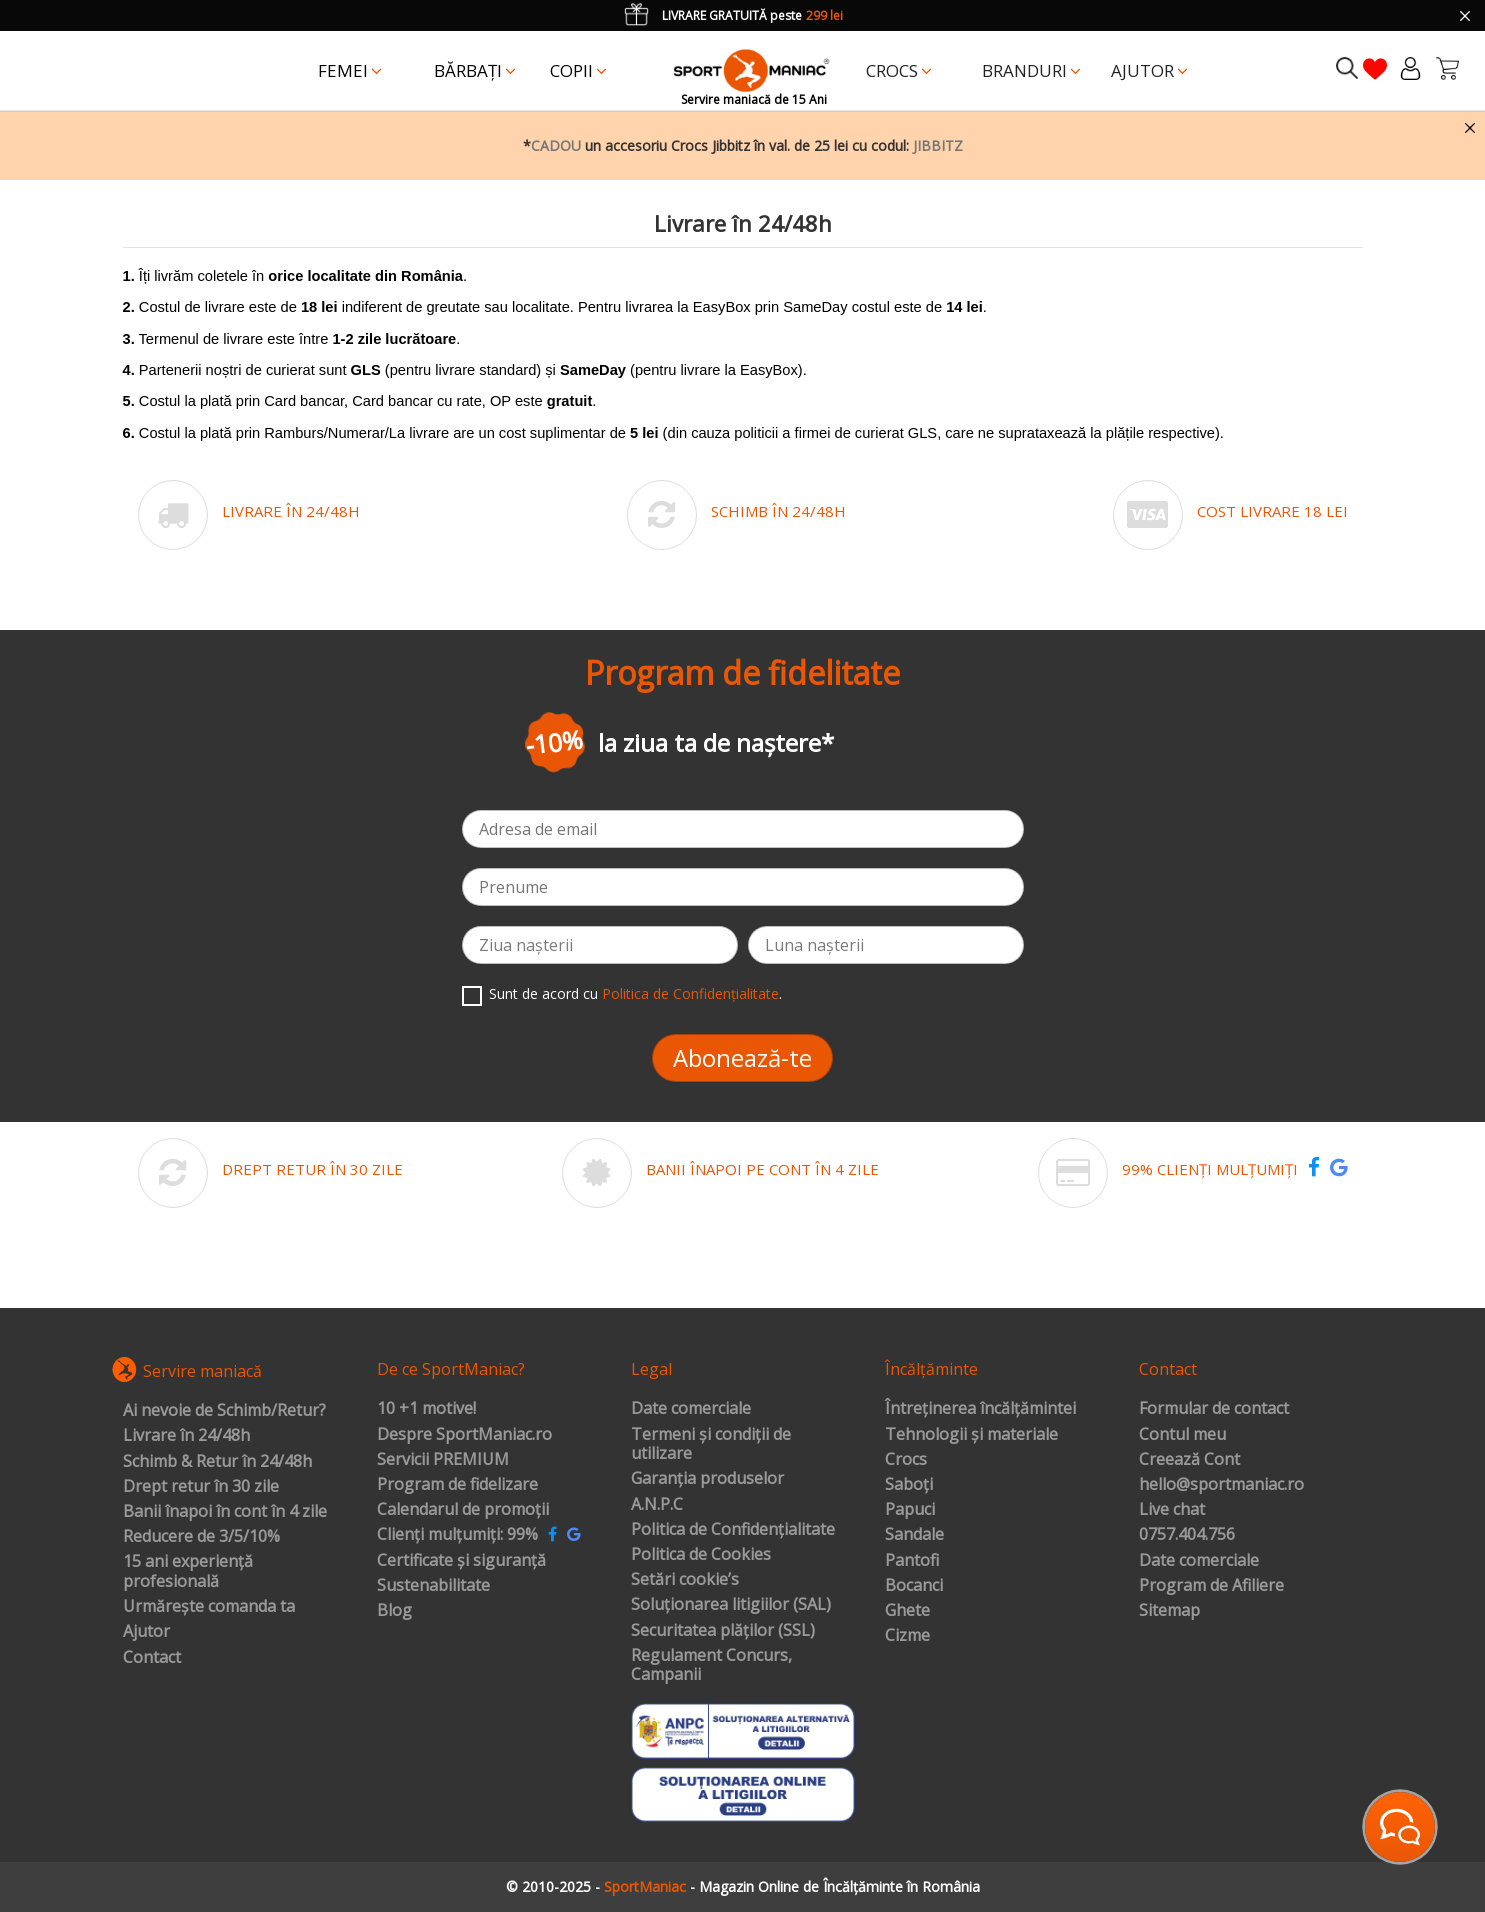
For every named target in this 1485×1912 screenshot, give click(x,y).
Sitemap (1169, 1611)
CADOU (556, 145)
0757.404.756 (1187, 1535)
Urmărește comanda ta (209, 1607)
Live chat (1172, 1510)
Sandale (914, 1535)
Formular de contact (1214, 1409)
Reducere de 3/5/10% (201, 1537)
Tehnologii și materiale (971, 1435)
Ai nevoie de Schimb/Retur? (224, 1411)
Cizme (907, 1636)
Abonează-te (742, 1057)
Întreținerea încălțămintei (980, 1409)
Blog (394, 1611)
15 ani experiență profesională (188, 1571)
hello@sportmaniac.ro (1221, 1485)
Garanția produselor (707, 1479)
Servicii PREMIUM (443, 1460)
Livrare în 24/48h (186, 1436)
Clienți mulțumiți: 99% (457, 1535)
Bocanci (914, 1586)
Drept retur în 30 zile (201, 1487)
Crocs (906, 1460)
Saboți (909, 1485)
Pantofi (912, 1561)
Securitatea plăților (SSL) (723, 1631)
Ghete (907, 1611)
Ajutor (146, 1632)
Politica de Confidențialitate (690, 993)
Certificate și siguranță (461, 1561)
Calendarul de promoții (463, 1510)
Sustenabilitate (433, 1586)
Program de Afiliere (1211, 1586)
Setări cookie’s (685, 1580)
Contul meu (1182, 1435)
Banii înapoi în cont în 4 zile (225, 1512)
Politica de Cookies (701, 1555)
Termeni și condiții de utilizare (711, 1444)
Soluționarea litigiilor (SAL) (731, 1605)
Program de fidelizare (457, 1485)
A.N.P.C (657, 1505)
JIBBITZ (938, 145)
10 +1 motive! (426, 1409)
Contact (152, 1658)
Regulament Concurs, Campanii (711, 1665)
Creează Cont (1189, 1460)
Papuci (910, 1510)
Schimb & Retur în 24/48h (217, 1462)
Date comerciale (691, 1409)
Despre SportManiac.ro (464, 1435)
